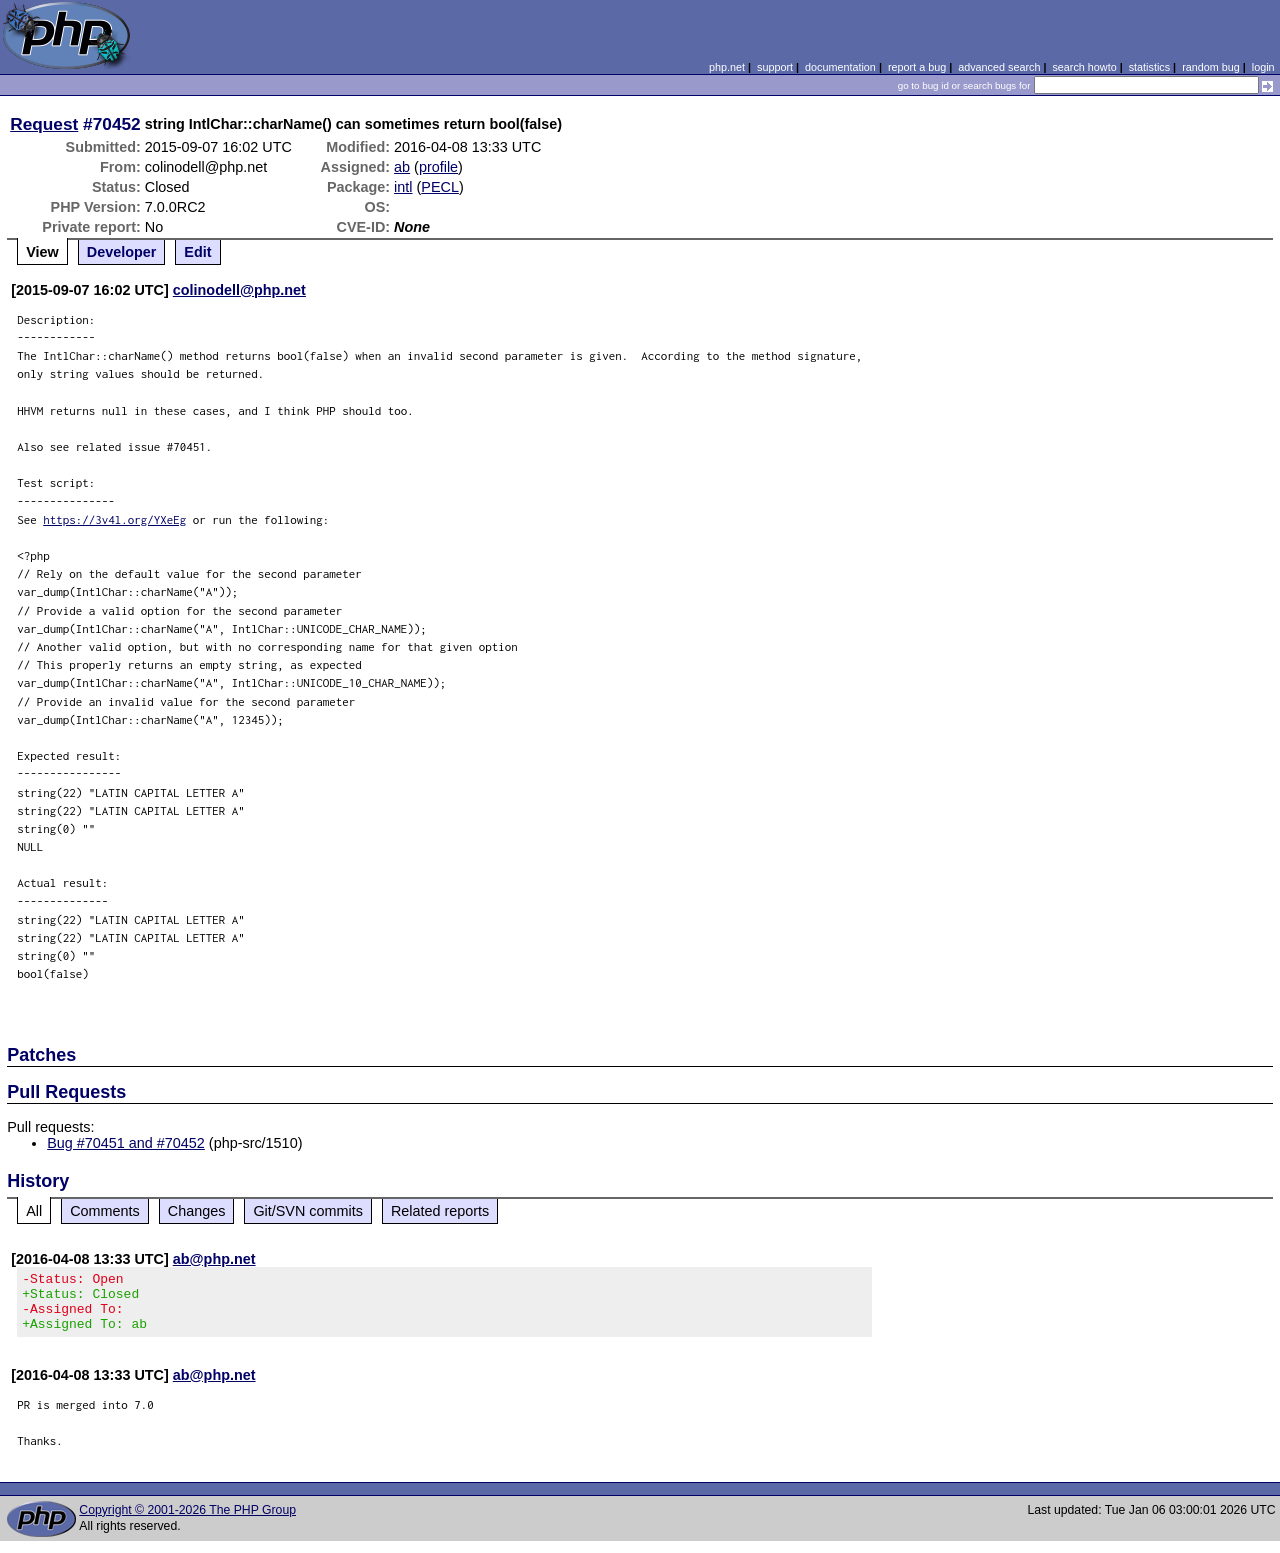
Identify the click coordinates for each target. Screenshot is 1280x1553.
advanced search (999, 67)
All (34, 1211)
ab (402, 167)
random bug (1211, 67)
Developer (122, 252)
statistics (1149, 67)
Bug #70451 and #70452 (126, 1143)
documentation (840, 67)
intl (403, 187)
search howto (1084, 67)
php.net (727, 67)
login (1263, 67)
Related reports (440, 1211)
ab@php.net (214, 1259)
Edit (197, 252)
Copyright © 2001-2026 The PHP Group (187, 1522)
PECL (440, 187)
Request (44, 124)
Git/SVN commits (308, 1211)
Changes (197, 1211)
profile (438, 167)
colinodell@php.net (239, 290)
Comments (105, 1211)
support (775, 67)
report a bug (917, 67)
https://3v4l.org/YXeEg (114, 519)
